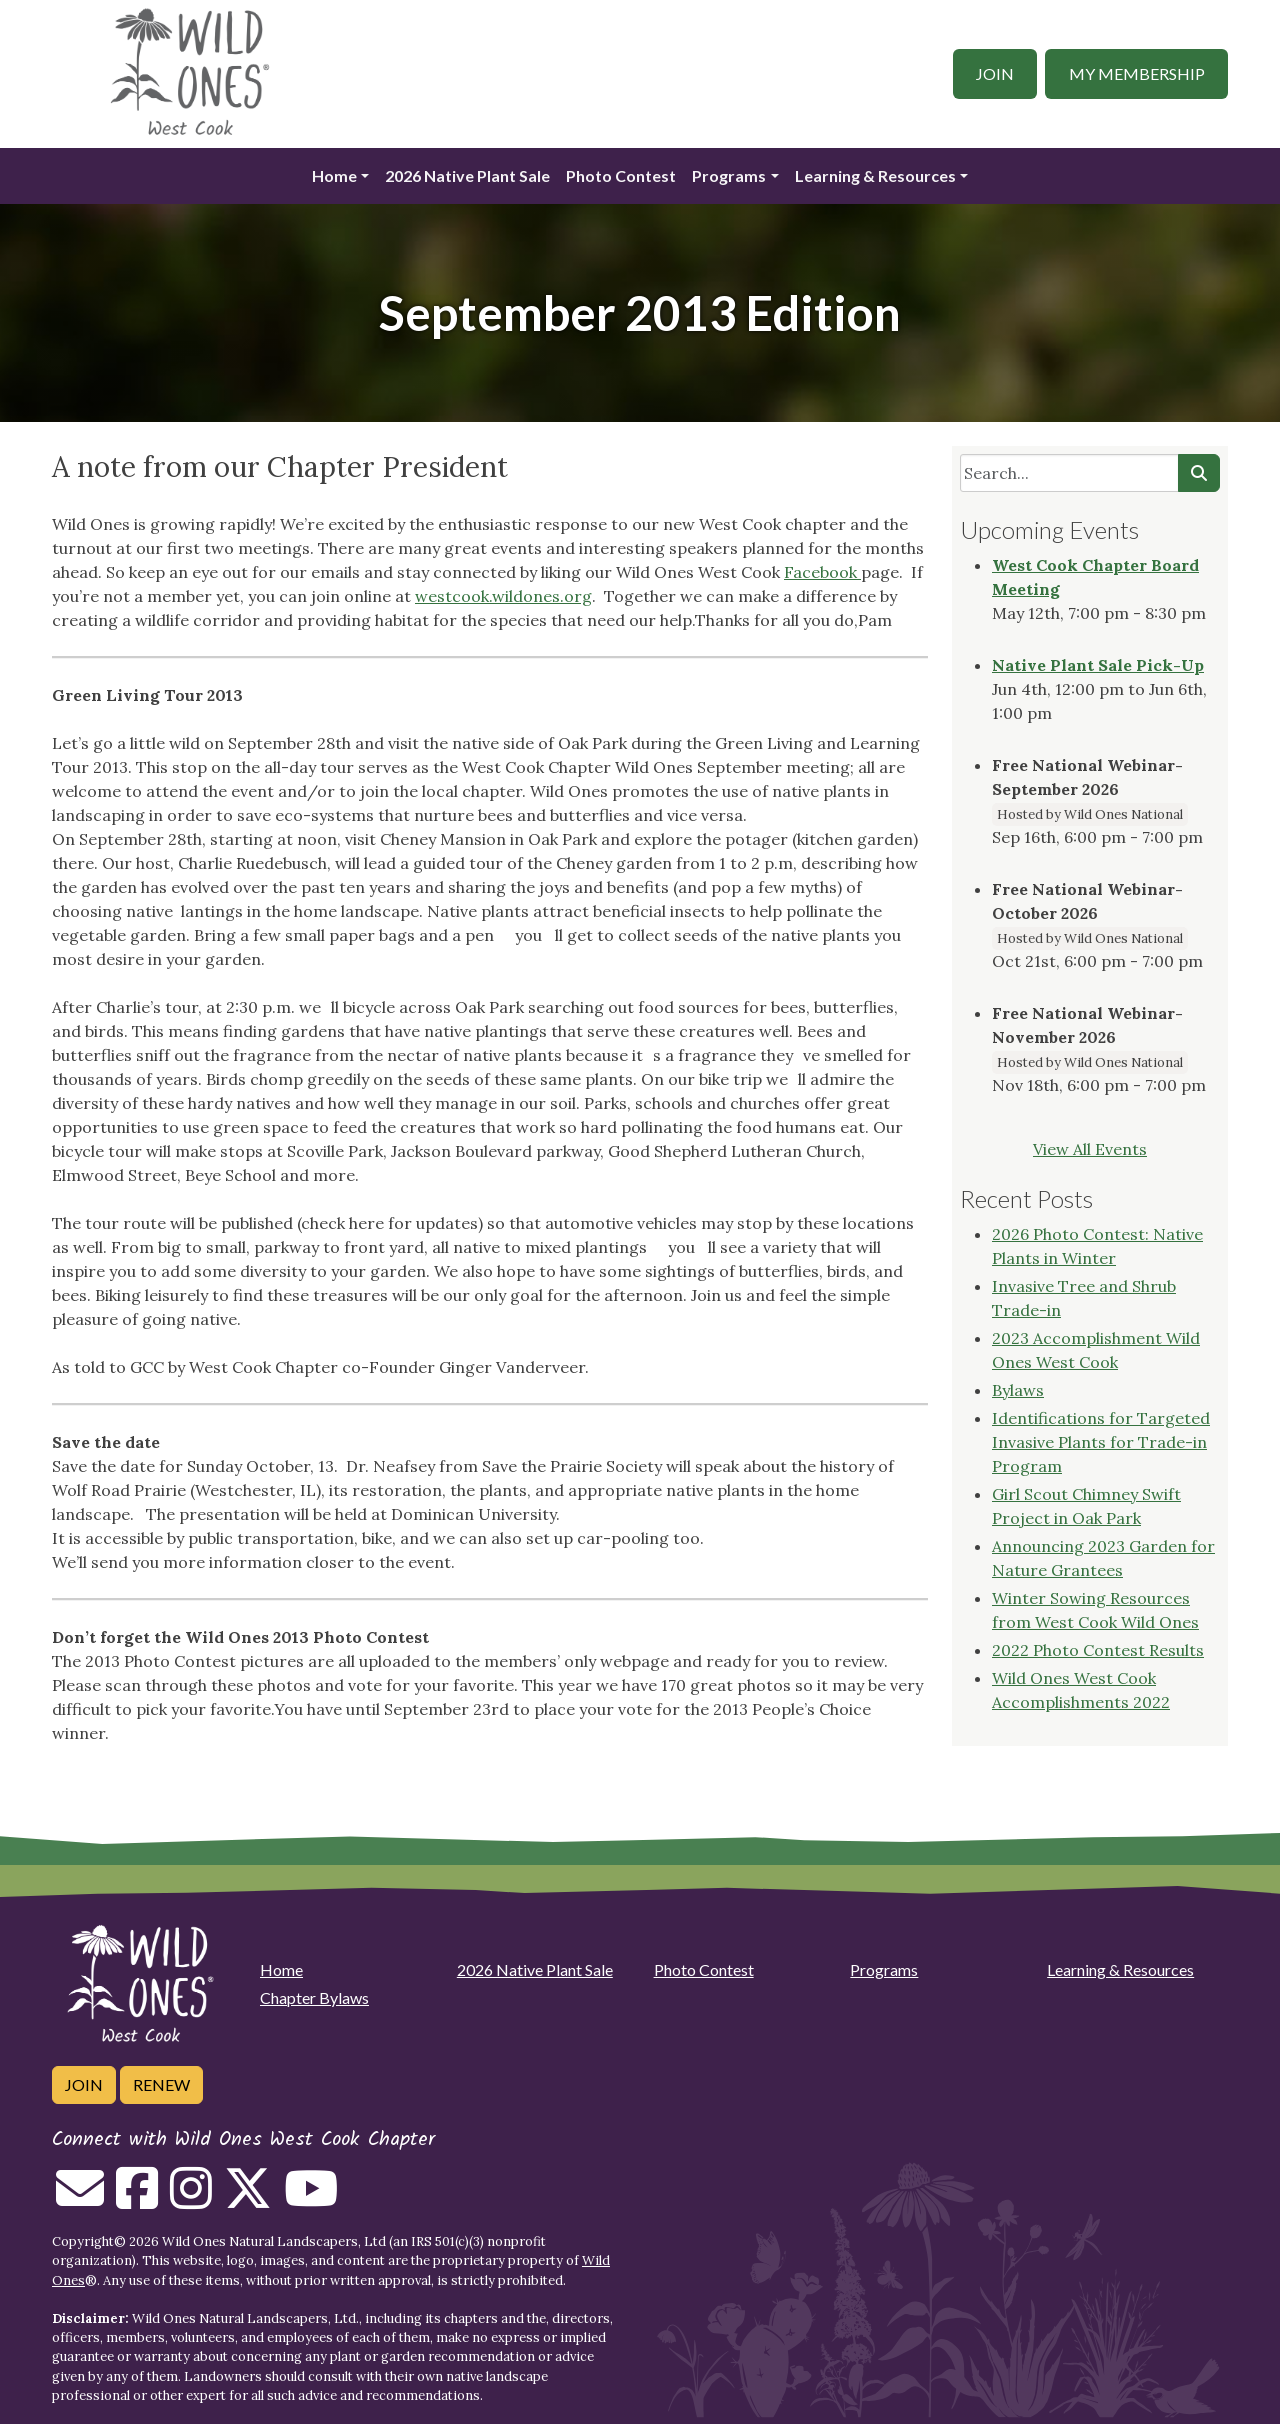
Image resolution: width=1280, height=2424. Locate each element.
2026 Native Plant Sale (467, 175)
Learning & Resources (875, 175)
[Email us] (80, 2200)
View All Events (1090, 1149)
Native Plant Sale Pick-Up (1098, 665)
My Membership (1137, 73)
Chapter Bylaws (314, 1997)
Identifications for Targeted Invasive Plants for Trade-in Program (1101, 1442)
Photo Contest (621, 175)
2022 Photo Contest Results (1098, 1650)
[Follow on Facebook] (137, 2200)
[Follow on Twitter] (248, 2200)
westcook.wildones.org (503, 596)
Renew (161, 2084)
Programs (729, 175)
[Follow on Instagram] (191, 2200)
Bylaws (1018, 1390)
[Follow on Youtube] (311, 2200)
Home (334, 175)
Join (995, 73)
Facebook (822, 572)
